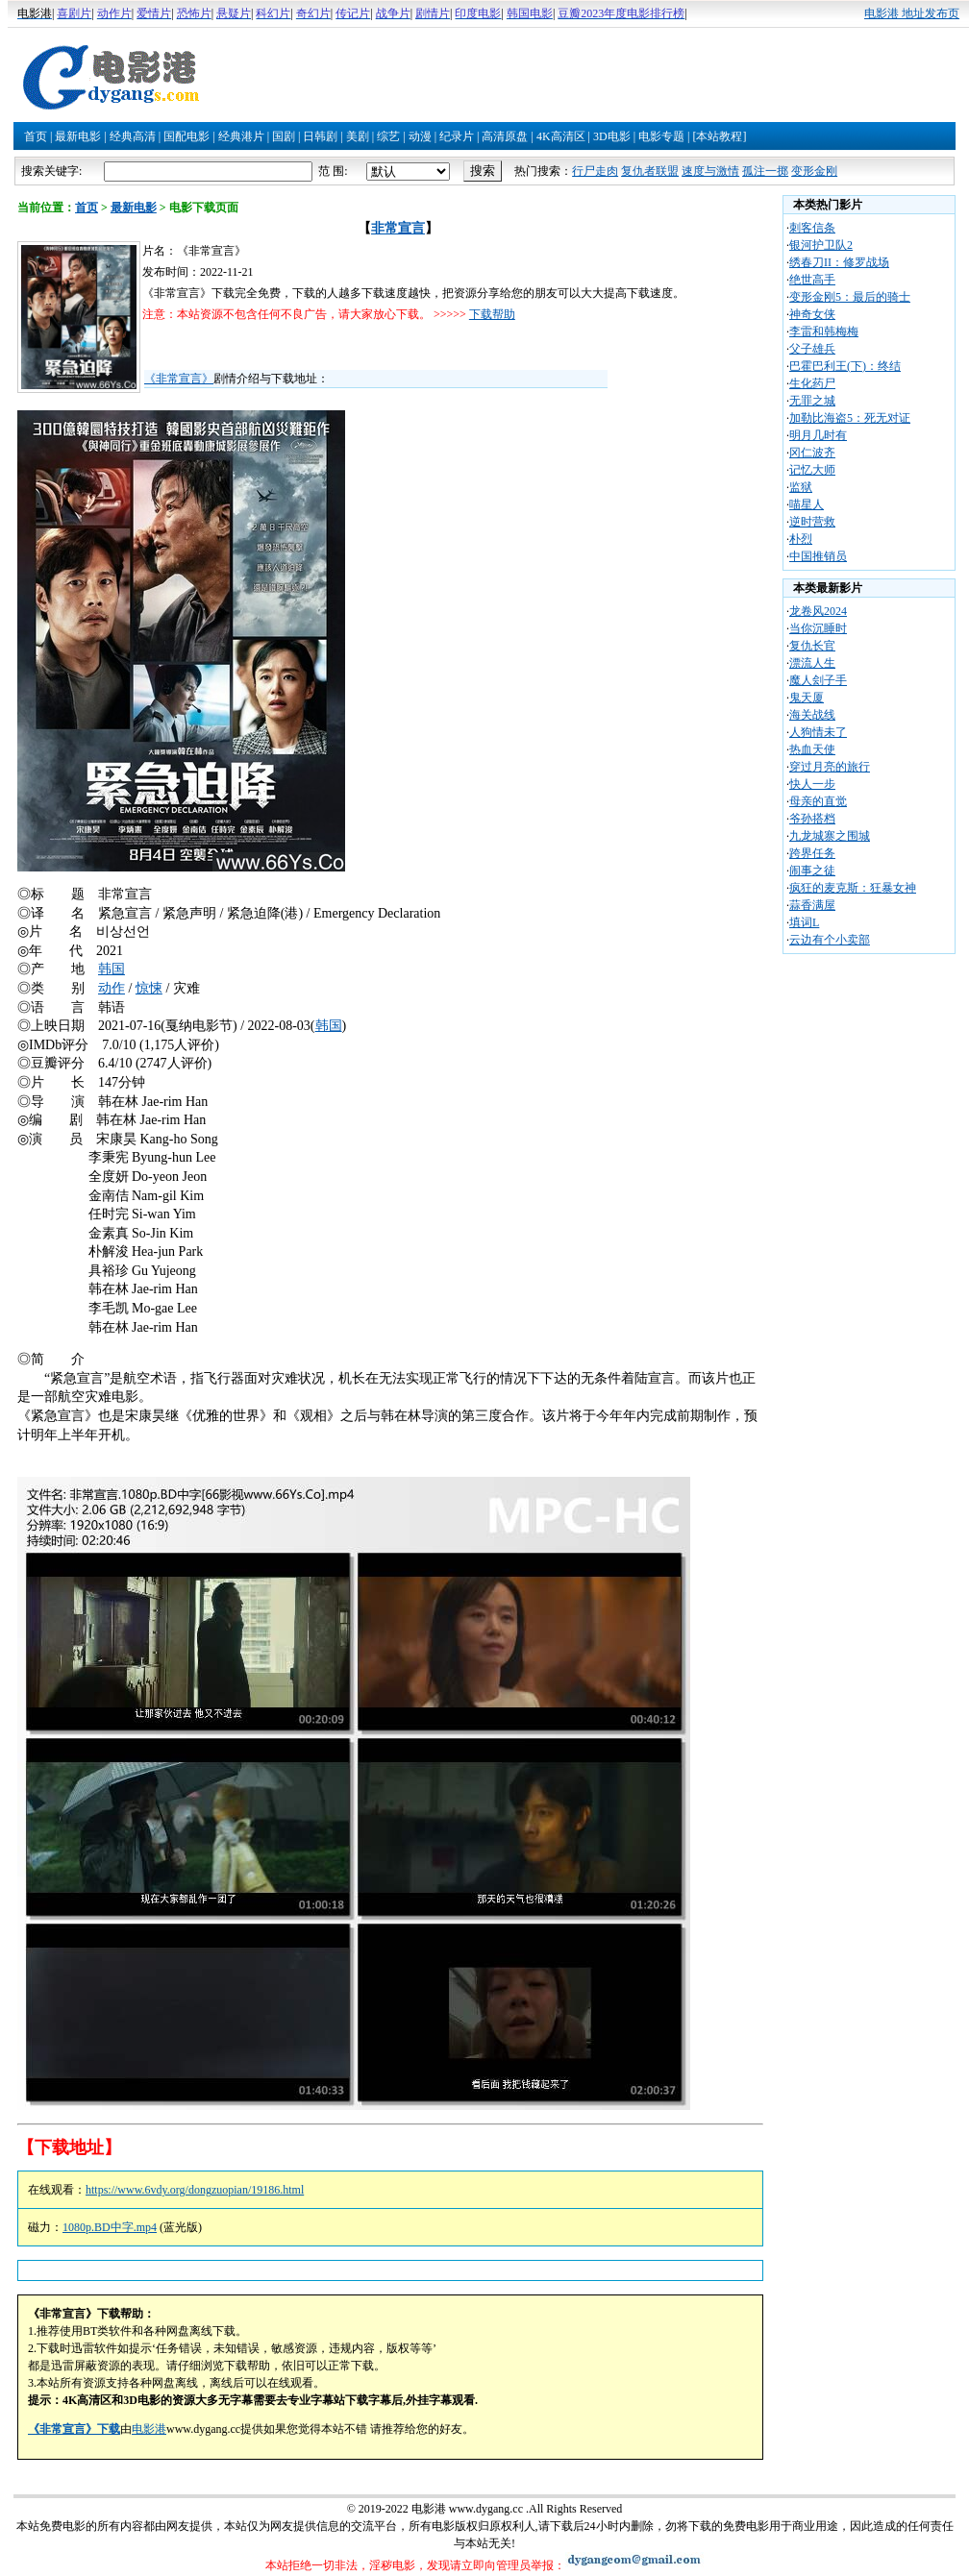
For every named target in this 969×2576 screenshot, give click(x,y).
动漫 (420, 136)
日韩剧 (320, 136)
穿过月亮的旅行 (829, 766)
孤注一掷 (765, 171)
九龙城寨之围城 (829, 836)
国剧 (283, 136)
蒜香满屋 (812, 905)
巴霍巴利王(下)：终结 (845, 366)
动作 (111, 988)
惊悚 (149, 988)
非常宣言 (398, 228)
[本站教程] (719, 136)
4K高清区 (560, 136)
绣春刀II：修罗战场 (839, 262)
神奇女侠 (812, 314)
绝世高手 (812, 279)
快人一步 (812, 784)
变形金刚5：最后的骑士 (849, 297)
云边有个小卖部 (829, 939)
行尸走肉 (595, 171)
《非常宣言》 (178, 378)
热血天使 (812, 749)
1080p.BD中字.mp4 (109, 2227)
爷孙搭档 (812, 818)
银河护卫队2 (821, 245)
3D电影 (612, 136)
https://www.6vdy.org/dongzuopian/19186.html (195, 2189)
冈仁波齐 (812, 452)
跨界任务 (812, 853)
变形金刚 (814, 171)
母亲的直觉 (818, 801)
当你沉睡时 (818, 628)
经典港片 (241, 136)
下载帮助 (492, 314)
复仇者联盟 (650, 171)
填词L (804, 922)
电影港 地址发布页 (911, 13)
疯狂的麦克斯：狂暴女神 (852, 888)
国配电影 (186, 136)
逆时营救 (812, 521)
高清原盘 (505, 136)
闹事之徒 (812, 870)
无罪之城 (812, 400)
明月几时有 (818, 435)
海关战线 (812, 715)
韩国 (111, 969)
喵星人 (806, 504)
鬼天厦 (806, 697)
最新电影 (78, 136)
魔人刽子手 (818, 680)
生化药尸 (812, 383)
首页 (35, 136)
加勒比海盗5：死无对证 (849, 418)
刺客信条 (812, 227)
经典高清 (133, 136)
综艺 (388, 136)
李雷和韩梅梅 (823, 331)
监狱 (800, 487)
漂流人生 (812, 663)
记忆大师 (812, 470)
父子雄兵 (812, 349)
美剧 (357, 136)
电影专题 (661, 136)
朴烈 (800, 539)
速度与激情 (710, 171)
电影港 (149, 2429)
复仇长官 (812, 645)
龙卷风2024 (818, 611)
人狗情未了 (818, 732)
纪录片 (456, 136)
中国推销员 (818, 556)
